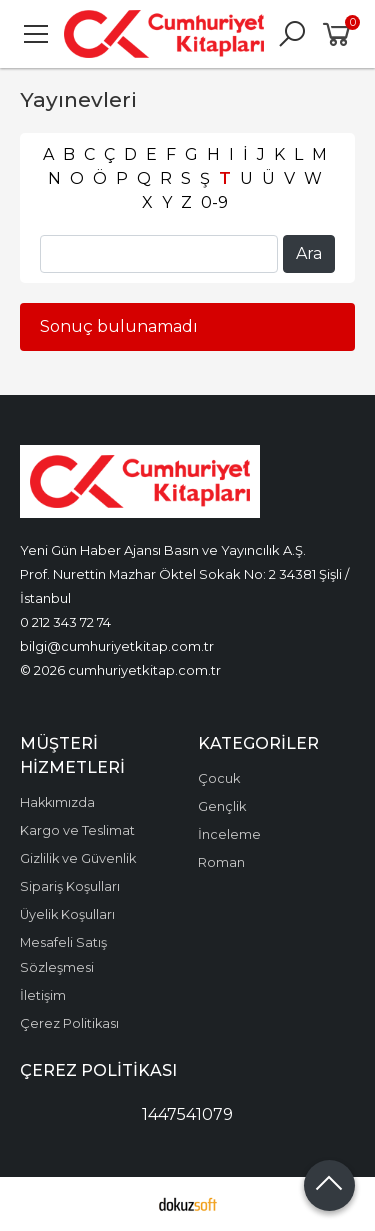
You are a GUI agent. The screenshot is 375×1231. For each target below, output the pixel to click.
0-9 (214, 202)
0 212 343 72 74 (65, 622)
